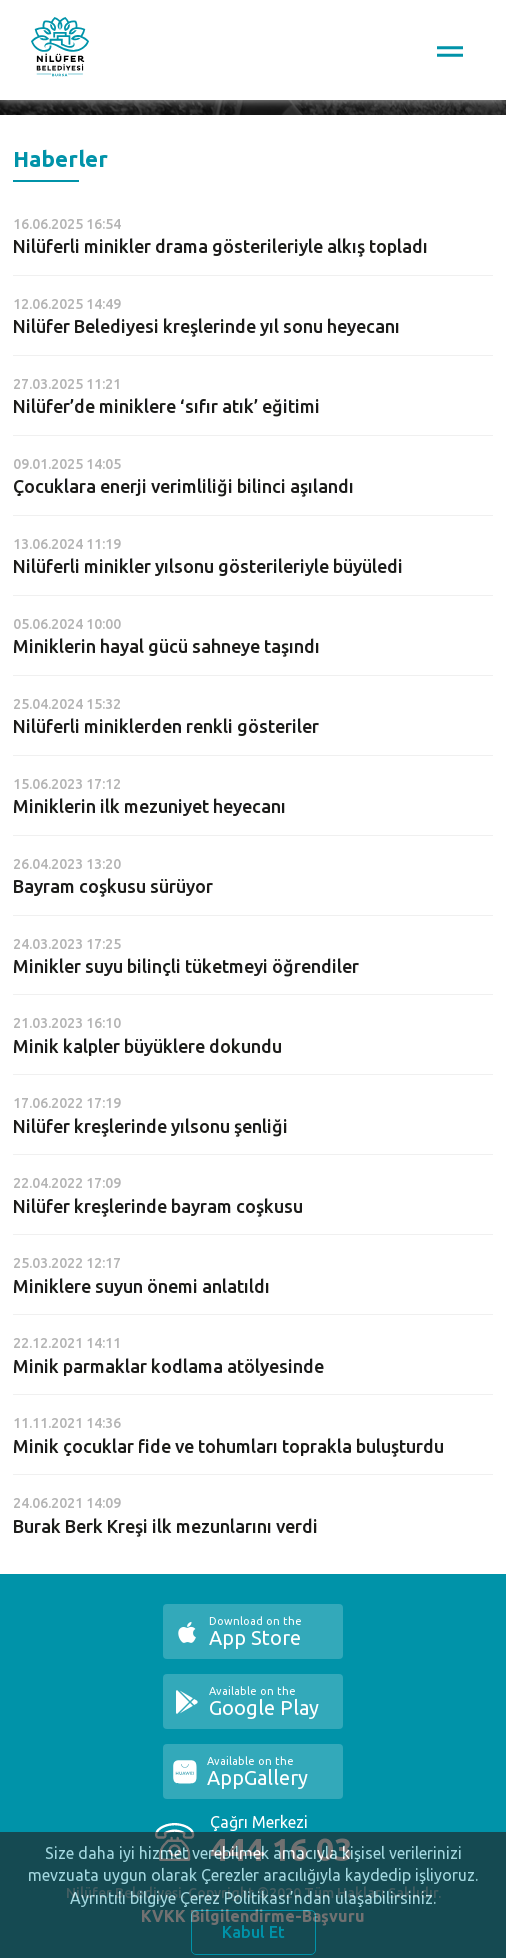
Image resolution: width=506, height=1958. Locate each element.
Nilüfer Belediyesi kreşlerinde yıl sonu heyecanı (206, 326)
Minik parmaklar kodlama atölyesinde (168, 1366)
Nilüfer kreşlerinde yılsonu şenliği (150, 1126)
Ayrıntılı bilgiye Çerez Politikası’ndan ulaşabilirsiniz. (253, 1907)
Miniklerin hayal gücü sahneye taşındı (166, 646)
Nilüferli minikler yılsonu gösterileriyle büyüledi (208, 566)
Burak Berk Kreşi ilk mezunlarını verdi (165, 1526)
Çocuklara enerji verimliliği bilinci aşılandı (183, 486)
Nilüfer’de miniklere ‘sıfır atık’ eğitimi (166, 406)
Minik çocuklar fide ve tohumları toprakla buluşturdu (228, 1446)
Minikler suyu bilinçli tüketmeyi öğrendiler (186, 966)
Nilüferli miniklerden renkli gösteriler (166, 726)
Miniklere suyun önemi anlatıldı (141, 1286)
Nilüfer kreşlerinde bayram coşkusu (158, 1206)
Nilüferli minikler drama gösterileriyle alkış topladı (220, 246)
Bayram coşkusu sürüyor (113, 886)
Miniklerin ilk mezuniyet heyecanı (149, 806)
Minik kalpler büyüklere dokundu (147, 1046)
